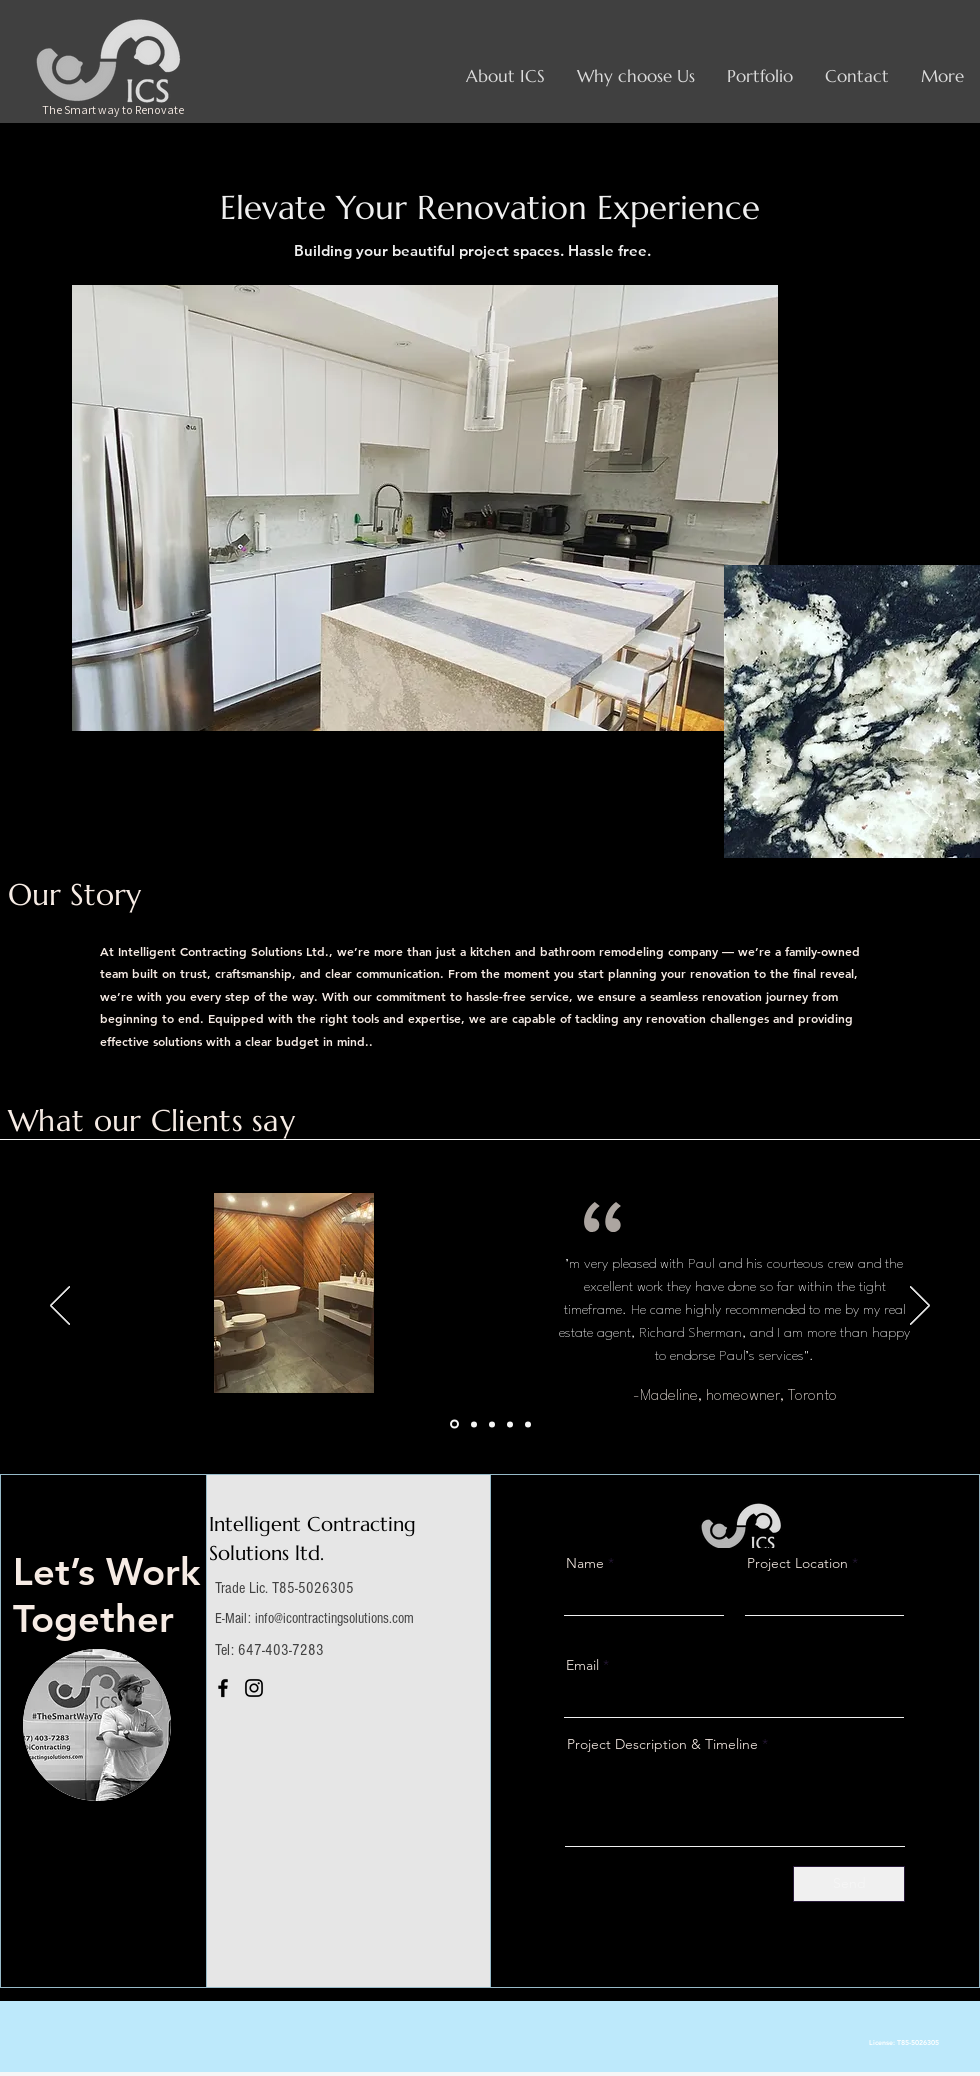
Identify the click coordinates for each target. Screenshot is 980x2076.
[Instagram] (254, 1688)
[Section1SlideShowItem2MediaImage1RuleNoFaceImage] (474, 1424)
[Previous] (60, 1307)
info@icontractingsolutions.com (334, 1618)
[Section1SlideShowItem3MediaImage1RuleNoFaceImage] (492, 1424)
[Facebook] (223, 1688)
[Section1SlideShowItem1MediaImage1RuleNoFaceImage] (454, 1424)
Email (582, 1665)
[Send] (849, 1884)
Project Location (797, 1563)
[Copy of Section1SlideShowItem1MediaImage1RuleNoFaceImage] (510, 1424)
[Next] (920, 1307)
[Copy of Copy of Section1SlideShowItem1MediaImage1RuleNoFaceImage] (528, 1424)
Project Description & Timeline (662, 1744)
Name (585, 1563)
